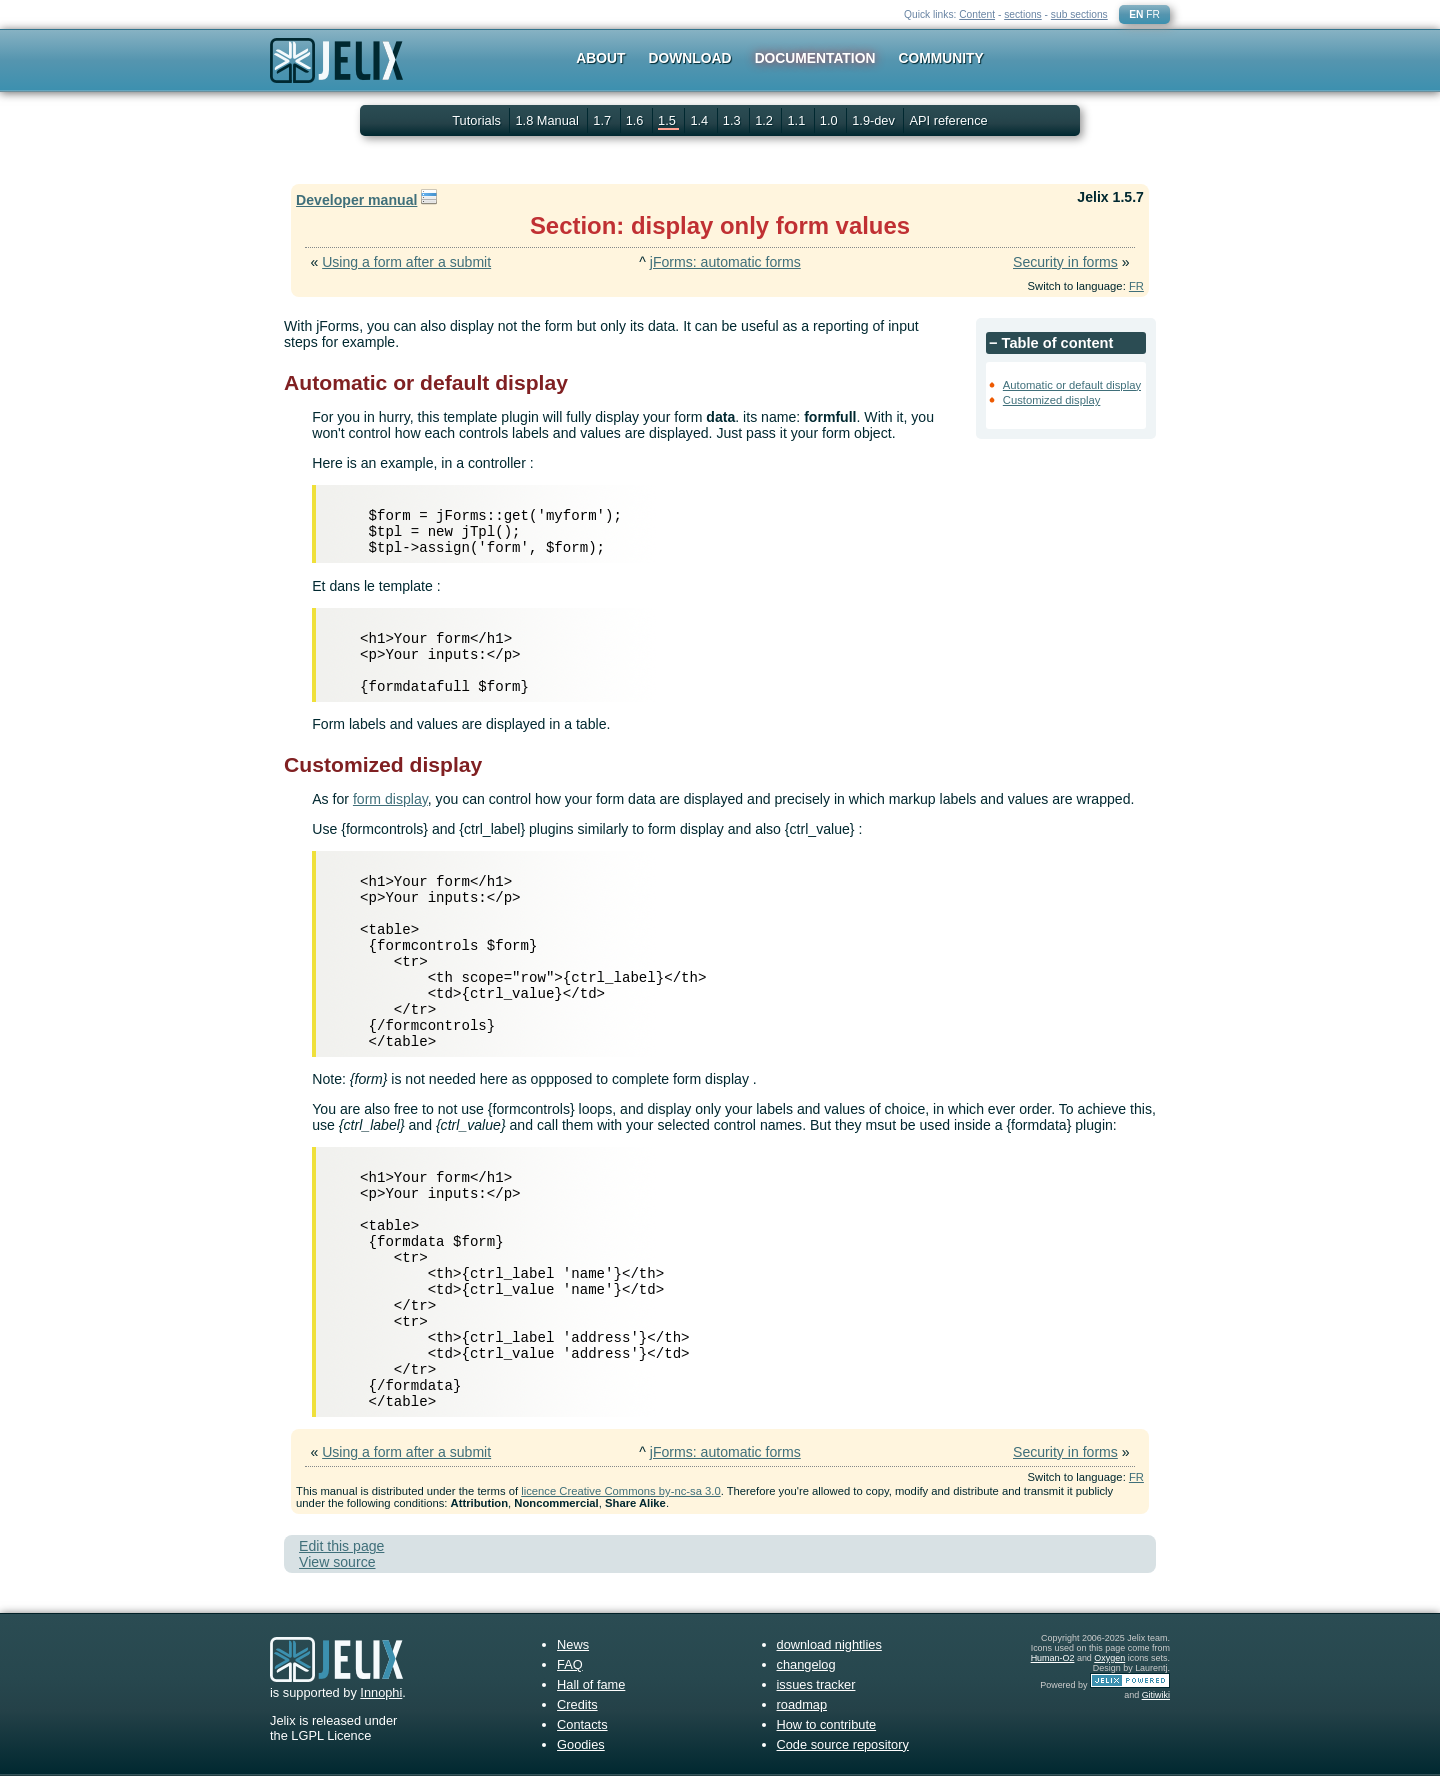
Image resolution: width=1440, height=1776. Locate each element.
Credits (577, 1704)
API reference (948, 120)
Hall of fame (591, 1684)
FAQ (570, 1664)
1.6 (636, 120)
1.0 (830, 120)
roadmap (802, 1704)
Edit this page (341, 1546)
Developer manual (356, 200)
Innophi (381, 1692)
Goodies (581, 1744)
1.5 (668, 120)
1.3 (733, 120)
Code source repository (843, 1744)
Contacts (582, 1724)
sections (1023, 14)
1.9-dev (875, 120)
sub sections (1079, 14)
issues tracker (816, 1684)
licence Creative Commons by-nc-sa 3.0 (620, 1491)
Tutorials (476, 120)
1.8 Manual (548, 120)
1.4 (700, 120)
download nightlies (829, 1644)
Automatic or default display (1072, 385)
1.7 (603, 120)
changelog (806, 1664)
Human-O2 (1053, 1658)
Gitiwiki (1156, 1695)
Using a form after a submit (406, 262)
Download (690, 58)
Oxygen (1109, 1658)
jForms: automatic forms (725, 262)
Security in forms (1065, 262)
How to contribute (827, 1724)
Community (941, 58)
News (573, 1644)
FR (1153, 14)
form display (390, 799)
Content (977, 14)
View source (337, 1562)
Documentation (815, 58)
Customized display (1052, 400)
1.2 (765, 120)
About (600, 58)
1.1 (797, 120)
